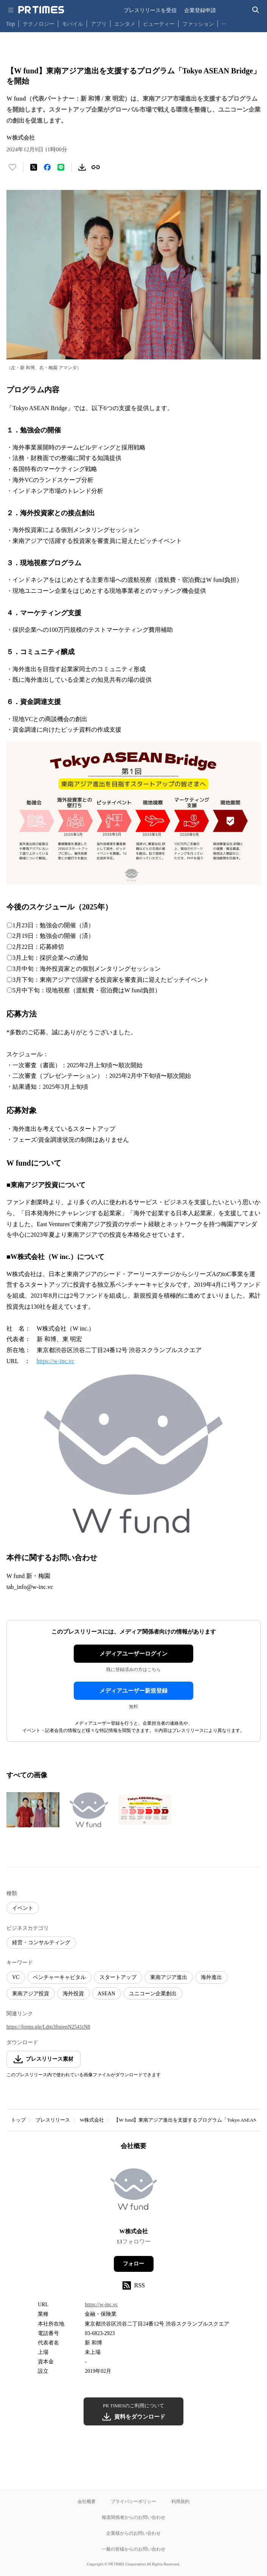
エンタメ (124, 23)
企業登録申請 (200, 10)
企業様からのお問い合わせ (133, 2533)
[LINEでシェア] (61, 167)
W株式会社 (92, 2120)
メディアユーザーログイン (133, 1654)
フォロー (133, 2264)
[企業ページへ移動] (133, 2191)
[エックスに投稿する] (34, 167)
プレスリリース (53, 2120)
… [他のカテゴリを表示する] (224, 22)
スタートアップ (118, 1977)
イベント (22, 1908)
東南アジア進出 (168, 1977)
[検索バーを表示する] (256, 10)
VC (15, 1977)
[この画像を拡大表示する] (32, 1810)
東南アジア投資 (30, 1993)
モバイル (72, 23)
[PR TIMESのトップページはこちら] (41, 9)
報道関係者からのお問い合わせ (133, 2517)
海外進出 (211, 1977)
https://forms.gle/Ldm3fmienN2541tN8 (48, 2027)
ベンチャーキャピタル (59, 1977)
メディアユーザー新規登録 (133, 1691)
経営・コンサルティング (41, 1942)
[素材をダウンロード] (82, 167)
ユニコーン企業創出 (153, 1993)
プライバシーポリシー (133, 2501)
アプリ (99, 23)
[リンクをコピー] (96, 167)
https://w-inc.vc (55, 1361)
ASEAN (106, 1993)
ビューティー (159, 23)
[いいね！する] (12, 167)
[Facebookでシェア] (47, 167)
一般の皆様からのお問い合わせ (133, 2549)
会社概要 (87, 2501)
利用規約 (180, 2501)
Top (10, 23)
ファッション (198, 23)
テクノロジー (38, 23)
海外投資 (73, 1993)
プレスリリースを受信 (150, 10)
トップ (18, 2120)
